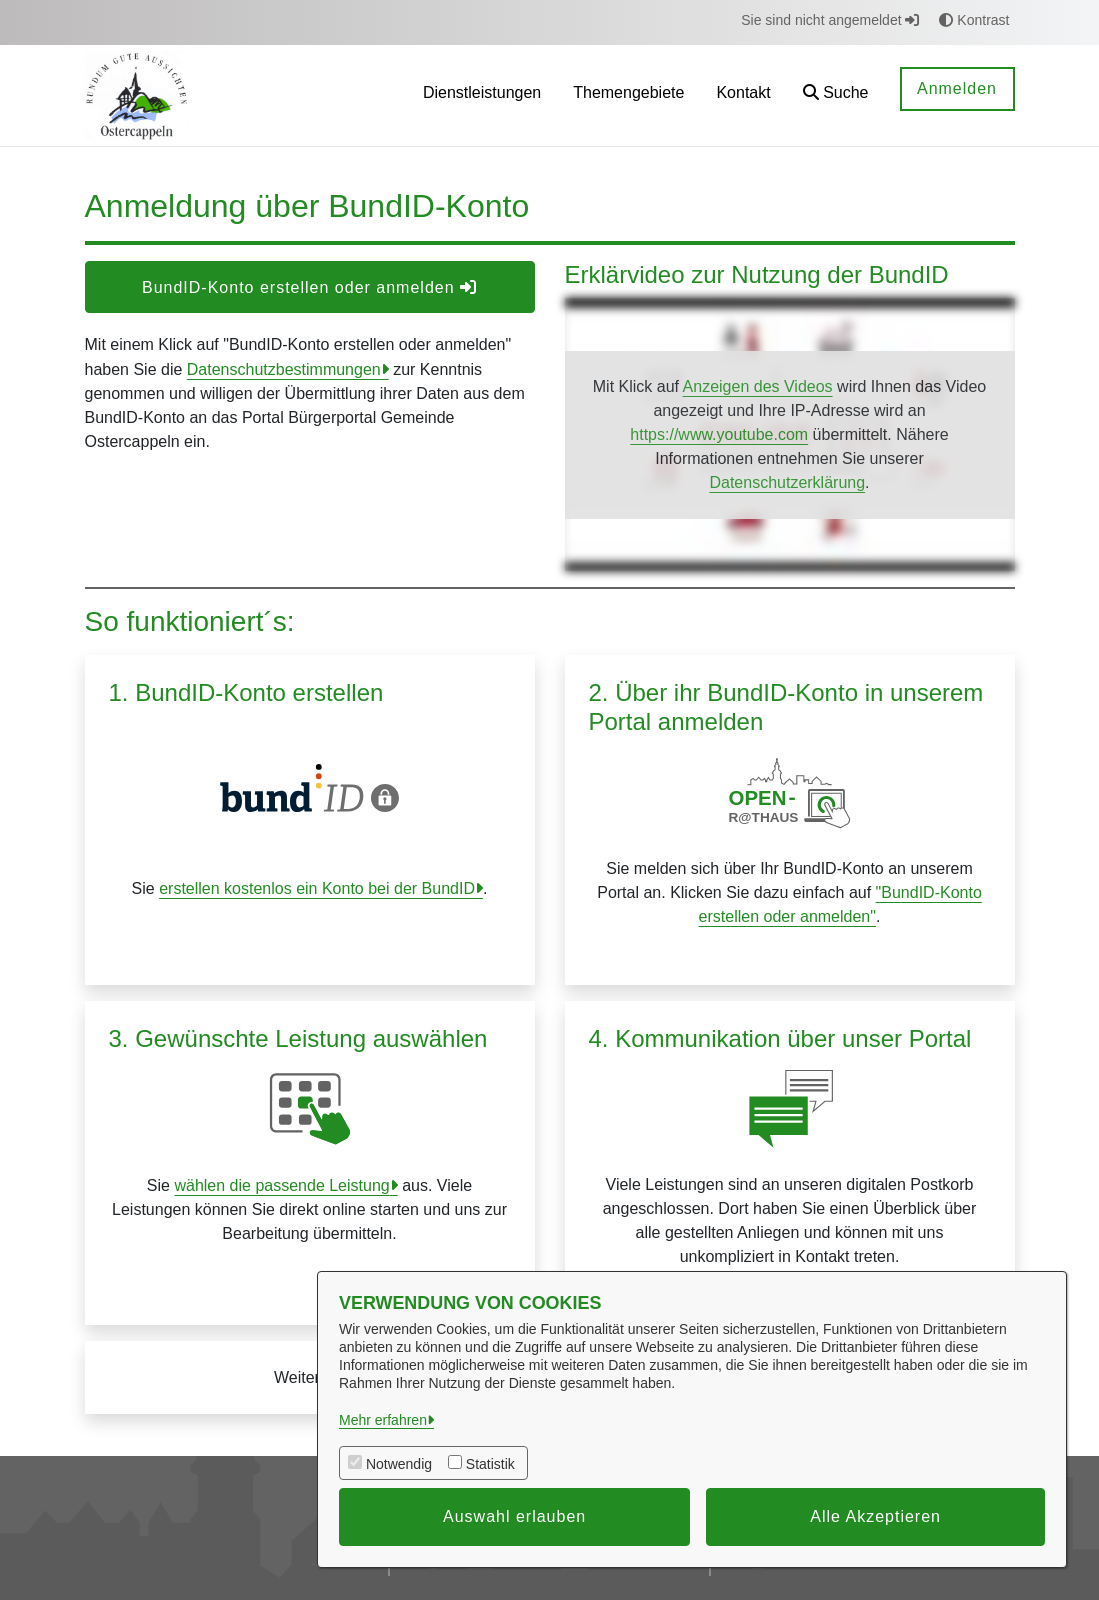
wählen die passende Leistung (281, 1185)
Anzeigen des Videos (758, 386)
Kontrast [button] (974, 20)
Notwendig (399, 1464)
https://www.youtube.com (719, 434)
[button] (836, 95)
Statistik (490, 1464)
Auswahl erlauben (514, 1516)
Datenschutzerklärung (787, 482)
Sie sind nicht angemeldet (830, 20)
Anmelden (957, 88)
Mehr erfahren (383, 1420)
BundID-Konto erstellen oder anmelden (309, 287)
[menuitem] (482, 95)
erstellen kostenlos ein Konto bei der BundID (317, 888)
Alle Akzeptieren (875, 1516)
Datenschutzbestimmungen (284, 369)
